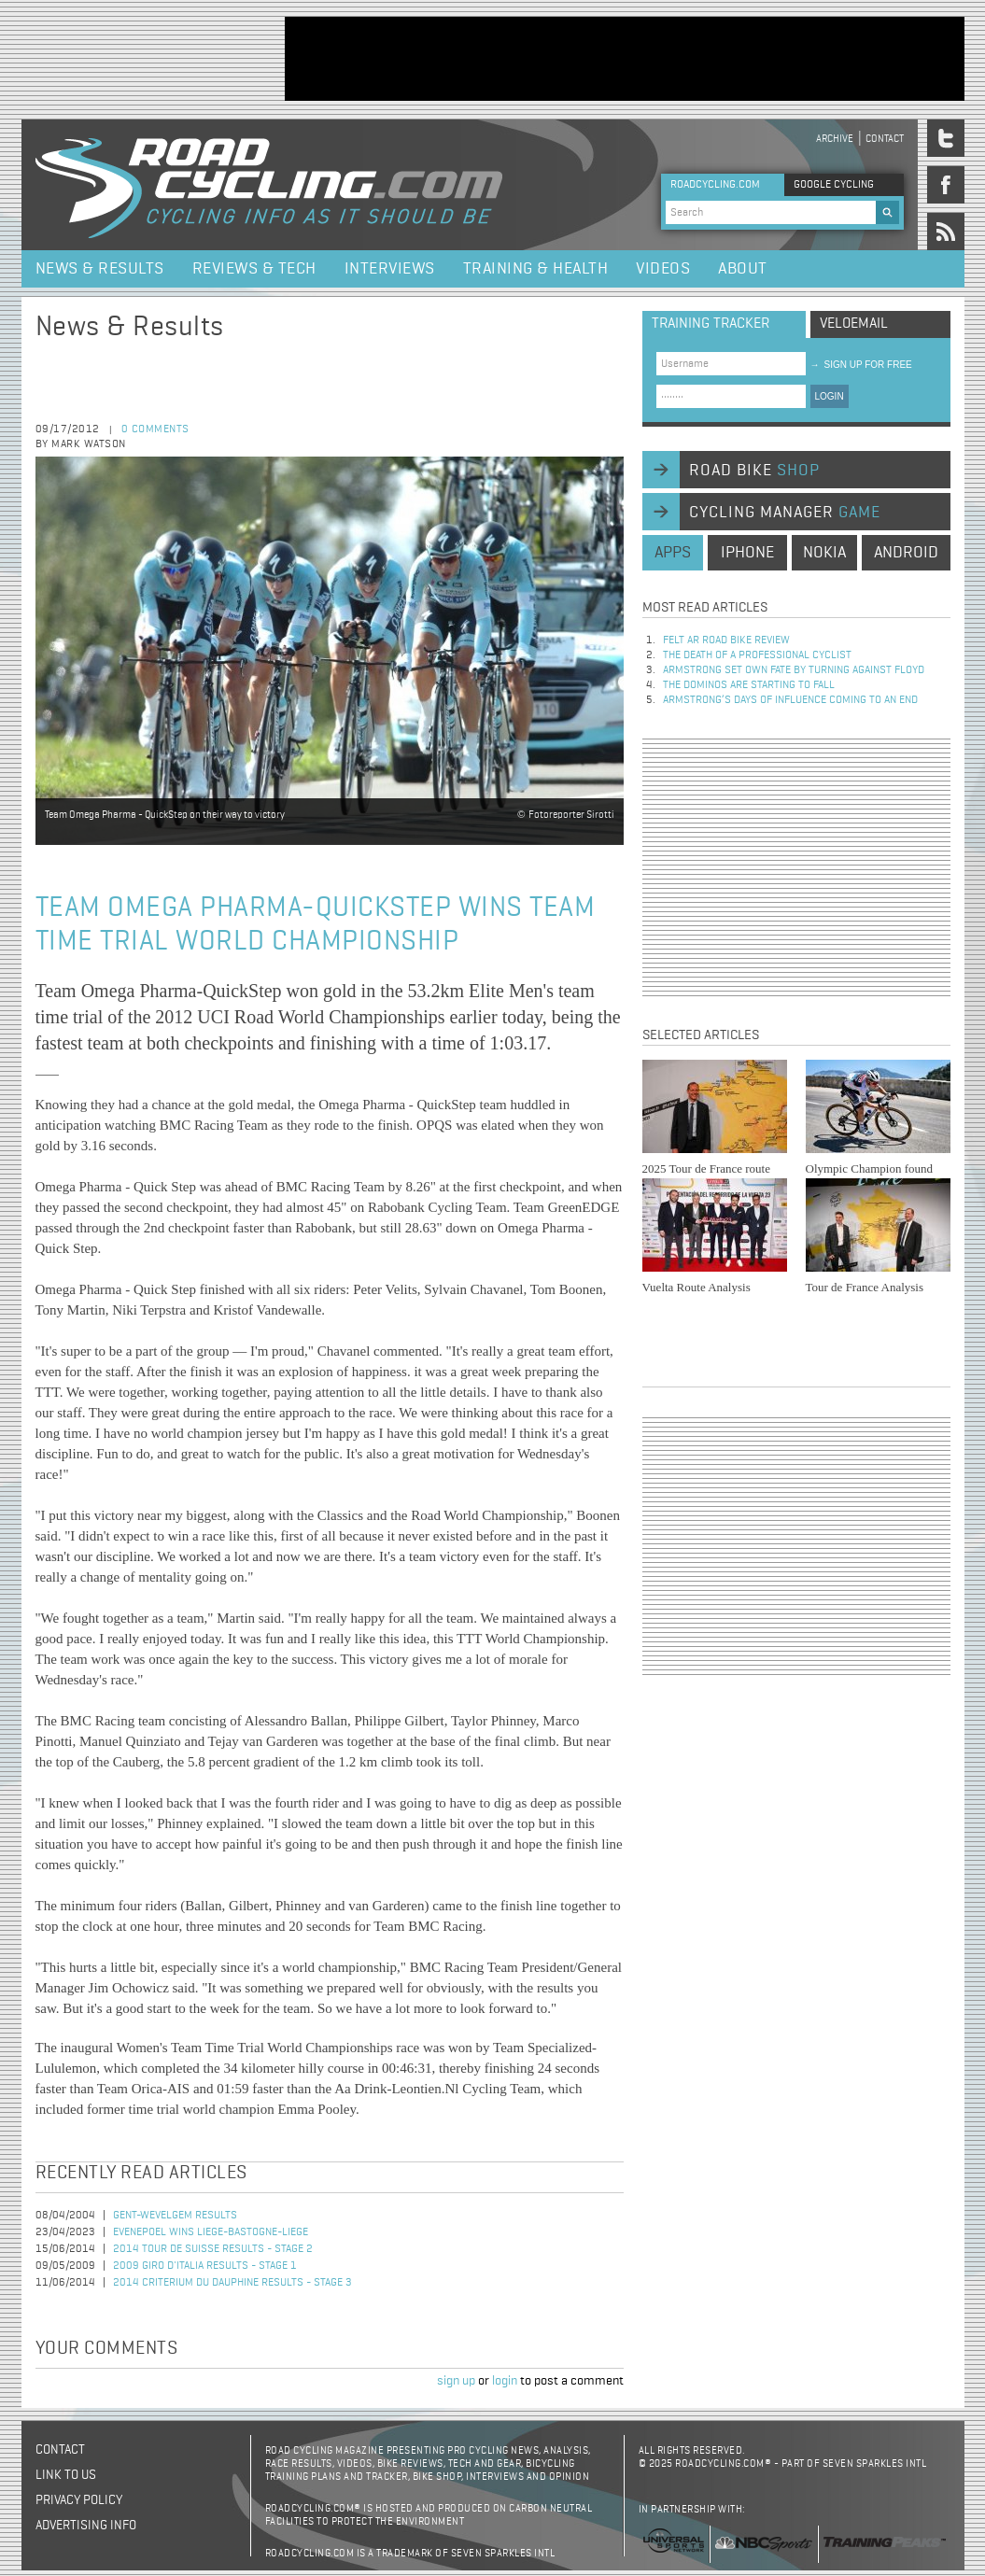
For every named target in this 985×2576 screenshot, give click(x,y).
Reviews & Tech (254, 268)
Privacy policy (78, 2500)
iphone (747, 552)
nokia (824, 552)
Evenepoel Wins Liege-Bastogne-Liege (210, 2232)
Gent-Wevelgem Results (175, 2215)
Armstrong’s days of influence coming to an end (790, 700)
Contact (884, 139)
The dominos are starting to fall (749, 685)
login (504, 2380)
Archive (834, 139)
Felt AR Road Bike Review (726, 640)
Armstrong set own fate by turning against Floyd (793, 670)
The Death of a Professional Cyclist (757, 655)
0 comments (155, 429)
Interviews (390, 268)
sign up (456, 2380)
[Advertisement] (624, 59)
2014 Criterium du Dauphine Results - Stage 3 (232, 2282)
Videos (663, 268)
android (906, 552)
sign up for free (861, 364)
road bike (754, 470)
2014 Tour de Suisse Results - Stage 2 (213, 2249)
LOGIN (829, 396)
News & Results (99, 268)
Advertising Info (85, 2525)
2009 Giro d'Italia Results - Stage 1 (205, 2266)
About (742, 268)
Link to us (65, 2475)
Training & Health (536, 268)
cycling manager (784, 512)
